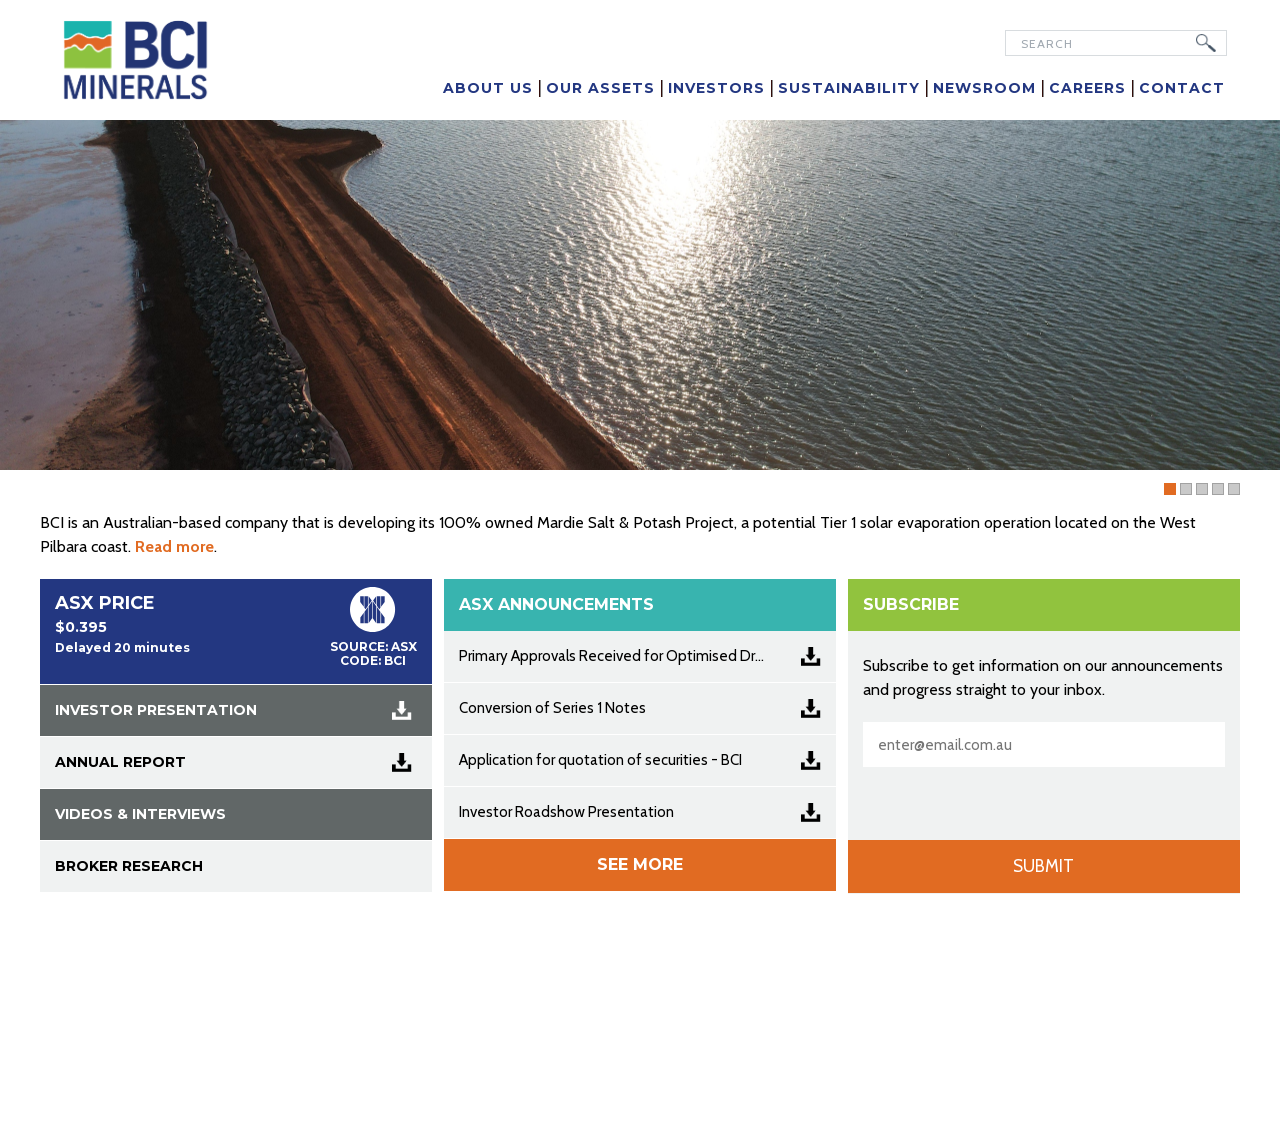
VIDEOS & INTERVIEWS (140, 814)
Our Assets (600, 88)
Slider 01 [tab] (1191, 490)
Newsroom (984, 88)
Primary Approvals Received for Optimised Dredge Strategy (647, 656)
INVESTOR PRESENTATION (156, 710)
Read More (1173, 437)
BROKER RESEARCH (129, 866)
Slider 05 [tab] (1207, 490)
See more (640, 864)
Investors (716, 88)
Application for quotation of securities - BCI (600, 760)
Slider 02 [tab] (1223, 490)
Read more (174, 546)
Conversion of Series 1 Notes (552, 708)
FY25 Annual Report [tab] (1175, 490)
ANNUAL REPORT (120, 762)
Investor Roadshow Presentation (566, 812)
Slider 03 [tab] (1239, 490)
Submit (1043, 866)
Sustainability (849, 88)
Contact (1182, 88)
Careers (1087, 88)
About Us (488, 88)
